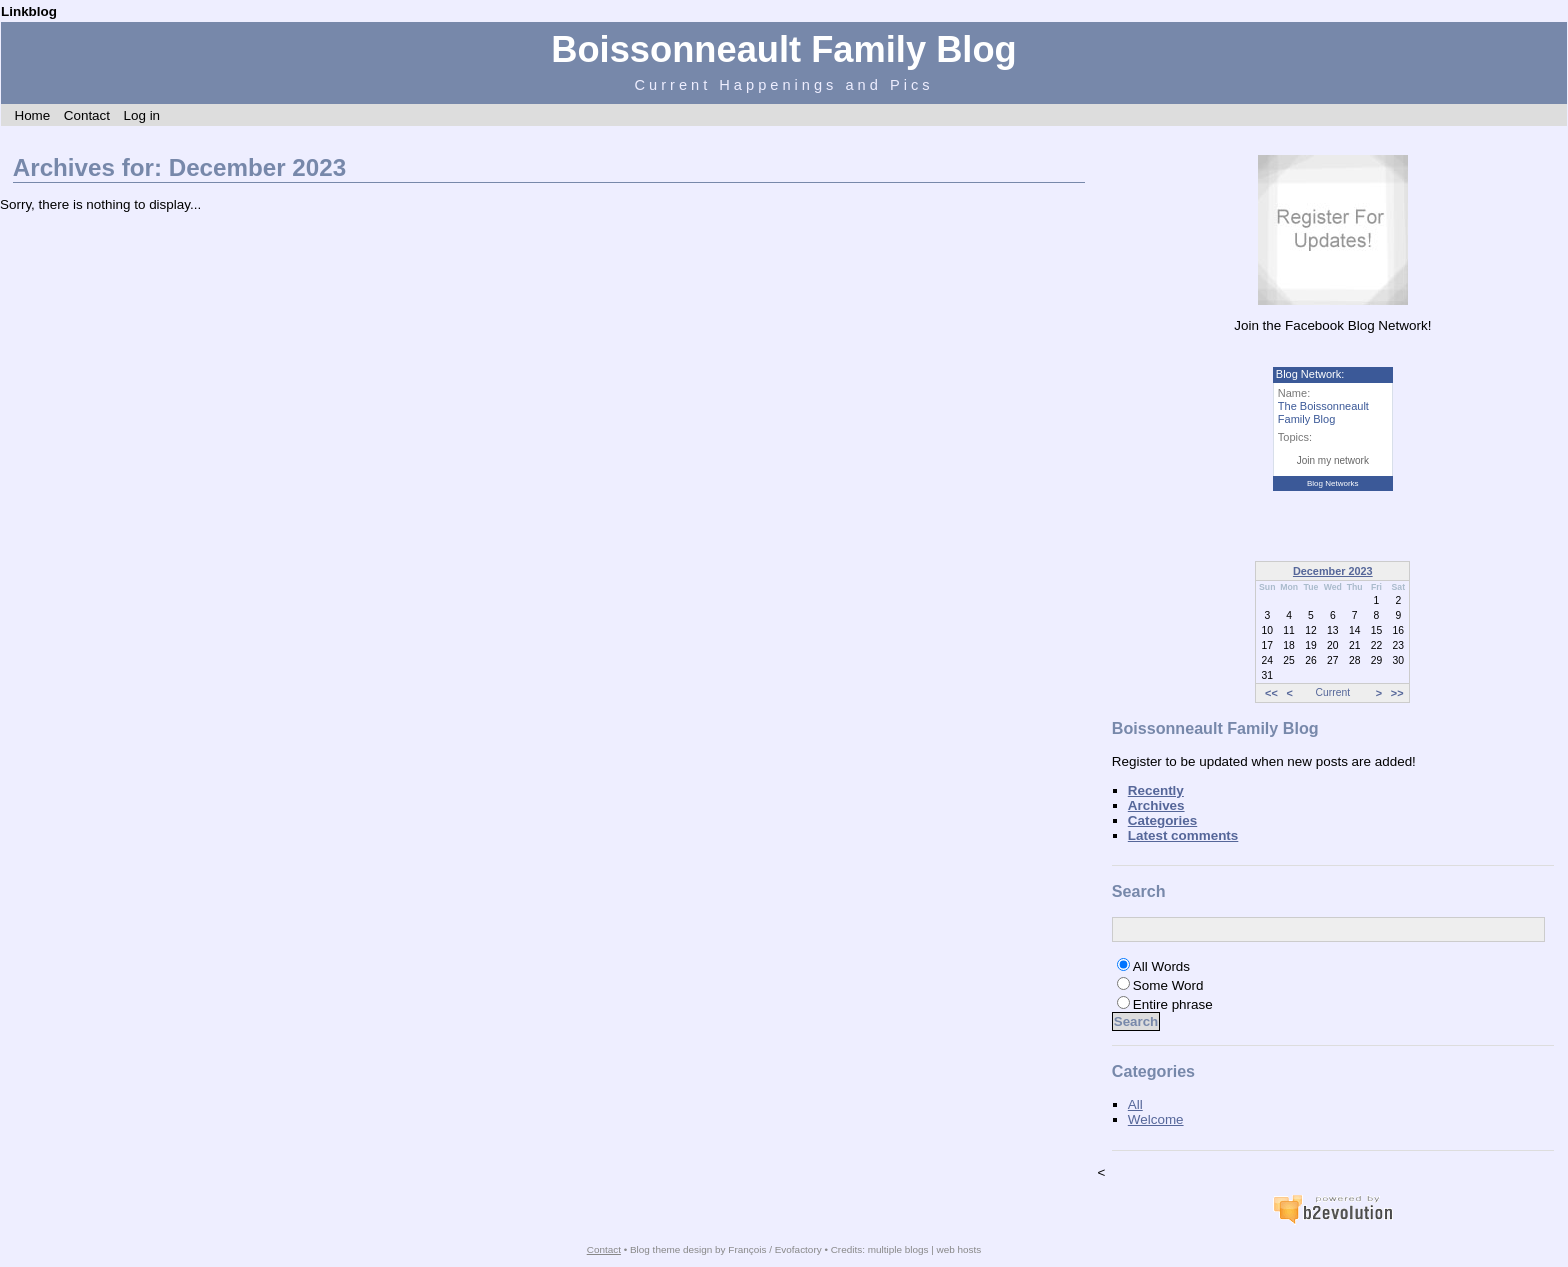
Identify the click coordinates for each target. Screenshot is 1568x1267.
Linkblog (29, 11)
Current (1333, 692)
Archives (1156, 805)
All (1135, 1104)
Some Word (1168, 985)
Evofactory (798, 1249)
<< (1271, 693)
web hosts (959, 1249)
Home (32, 115)
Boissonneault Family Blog (783, 49)
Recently (1156, 790)
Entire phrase (1173, 1004)
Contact (87, 115)
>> (1397, 693)
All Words (1161, 966)
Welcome (1156, 1119)
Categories (1162, 820)
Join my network (1333, 460)
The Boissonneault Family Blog (1323, 412)
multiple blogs (898, 1249)
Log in (141, 115)
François (747, 1249)
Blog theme (655, 1249)
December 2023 (1333, 571)
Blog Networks (1333, 483)
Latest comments (1183, 835)
